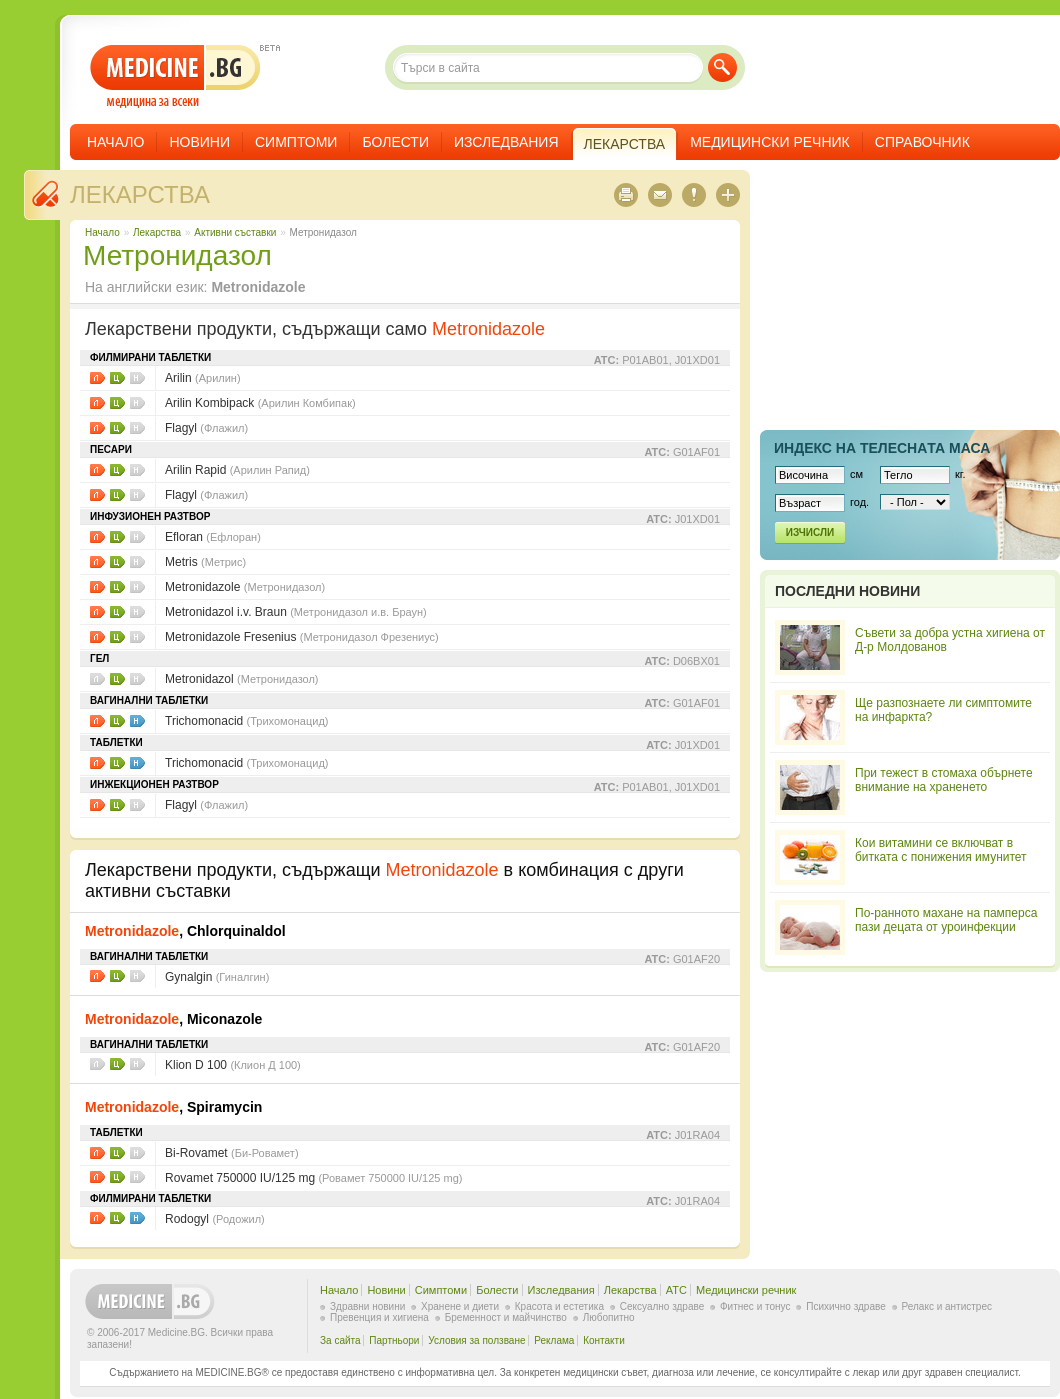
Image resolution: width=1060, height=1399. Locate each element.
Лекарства (140, 194)
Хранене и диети (460, 1306)
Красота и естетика (559, 1306)
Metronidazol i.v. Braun (296, 612)
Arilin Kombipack (260, 403)
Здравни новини (367, 1306)
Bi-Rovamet (232, 1153)
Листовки (97, 378)
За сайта (340, 1340)
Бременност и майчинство (506, 1317)
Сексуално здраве (662, 1306)
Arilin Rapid (237, 470)
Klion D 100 (233, 1065)
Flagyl (206, 428)
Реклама (554, 1340)
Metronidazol (242, 679)
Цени (117, 378)
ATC (676, 1290)
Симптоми (296, 142)
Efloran (213, 537)
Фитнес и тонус (755, 1306)
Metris (205, 562)
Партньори (394, 1340)
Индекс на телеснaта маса (882, 448)
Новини (199, 142)
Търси (722, 67)
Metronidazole (245, 587)
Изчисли (810, 532)
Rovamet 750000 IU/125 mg (313, 1178)
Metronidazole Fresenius (302, 637)
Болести (395, 142)
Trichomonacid (247, 721)
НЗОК (137, 721)
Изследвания (506, 142)
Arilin (203, 378)
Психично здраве (846, 1306)
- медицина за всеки (175, 76)
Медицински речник (770, 142)
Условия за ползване (476, 1340)
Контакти (604, 1340)
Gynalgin (217, 977)
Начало (115, 142)
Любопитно (609, 1317)
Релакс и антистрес (947, 1306)
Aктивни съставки (235, 232)
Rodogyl (215, 1219)
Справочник (922, 142)
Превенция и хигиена (379, 1317)
